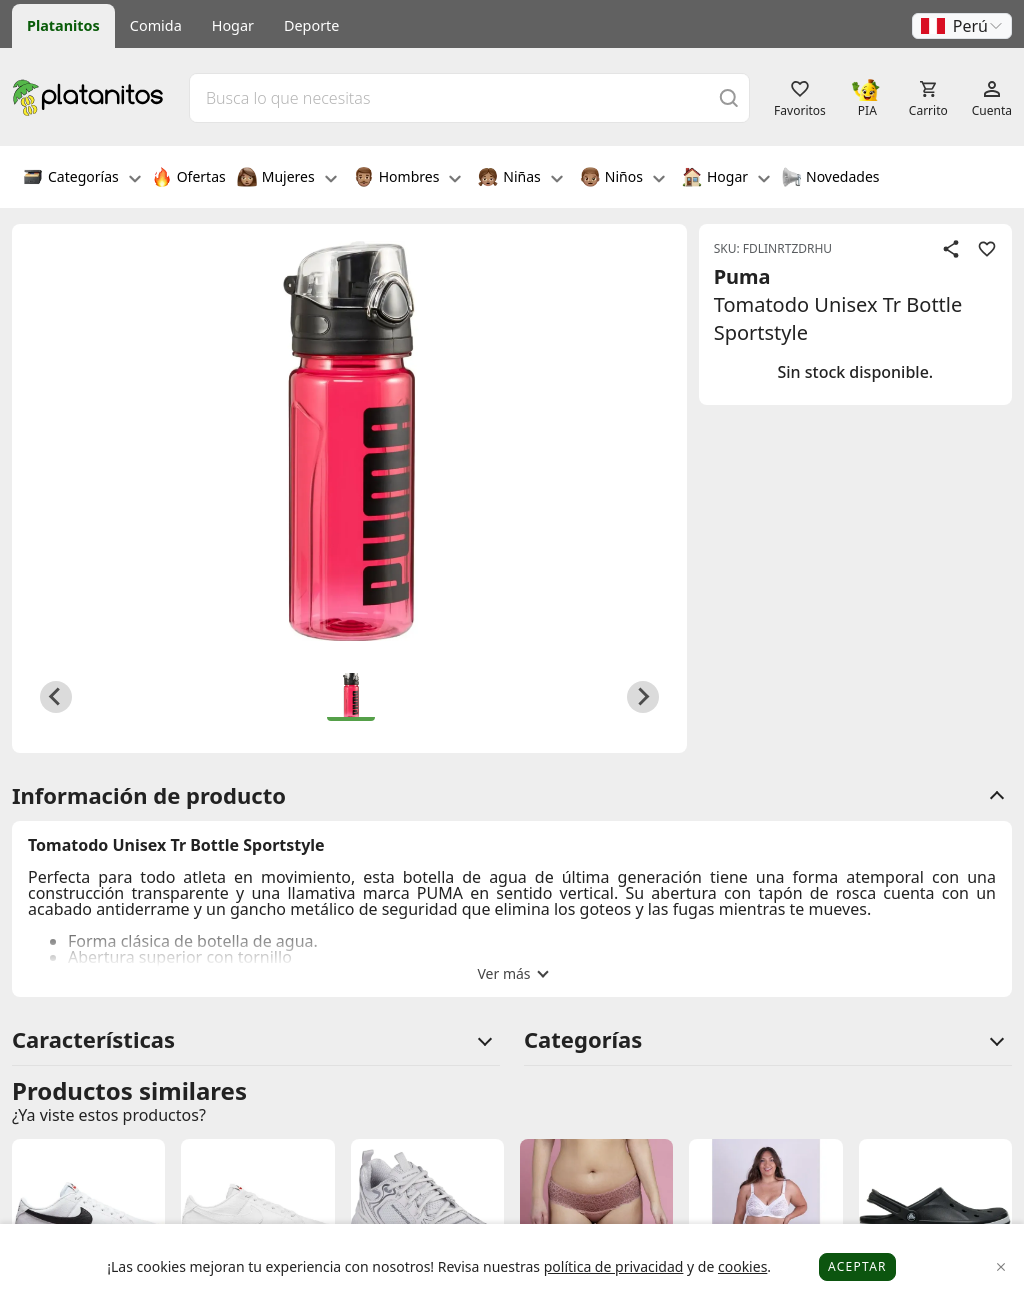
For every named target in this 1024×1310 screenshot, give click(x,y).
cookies (742, 1266)
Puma (742, 276)
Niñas (520, 179)
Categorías (82, 179)
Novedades (830, 179)
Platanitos (63, 25)
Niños (622, 179)
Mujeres (287, 179)
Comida (156, 25)
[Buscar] (729, 97)
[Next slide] (643, 697)
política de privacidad (614, 1266)
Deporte (311, 25)
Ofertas (189, 179)
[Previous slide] (56, 697)
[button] (962, 26)
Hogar (233, 25)
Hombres (408, 179)
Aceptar (857, 1266)
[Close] (1001, 1267)
